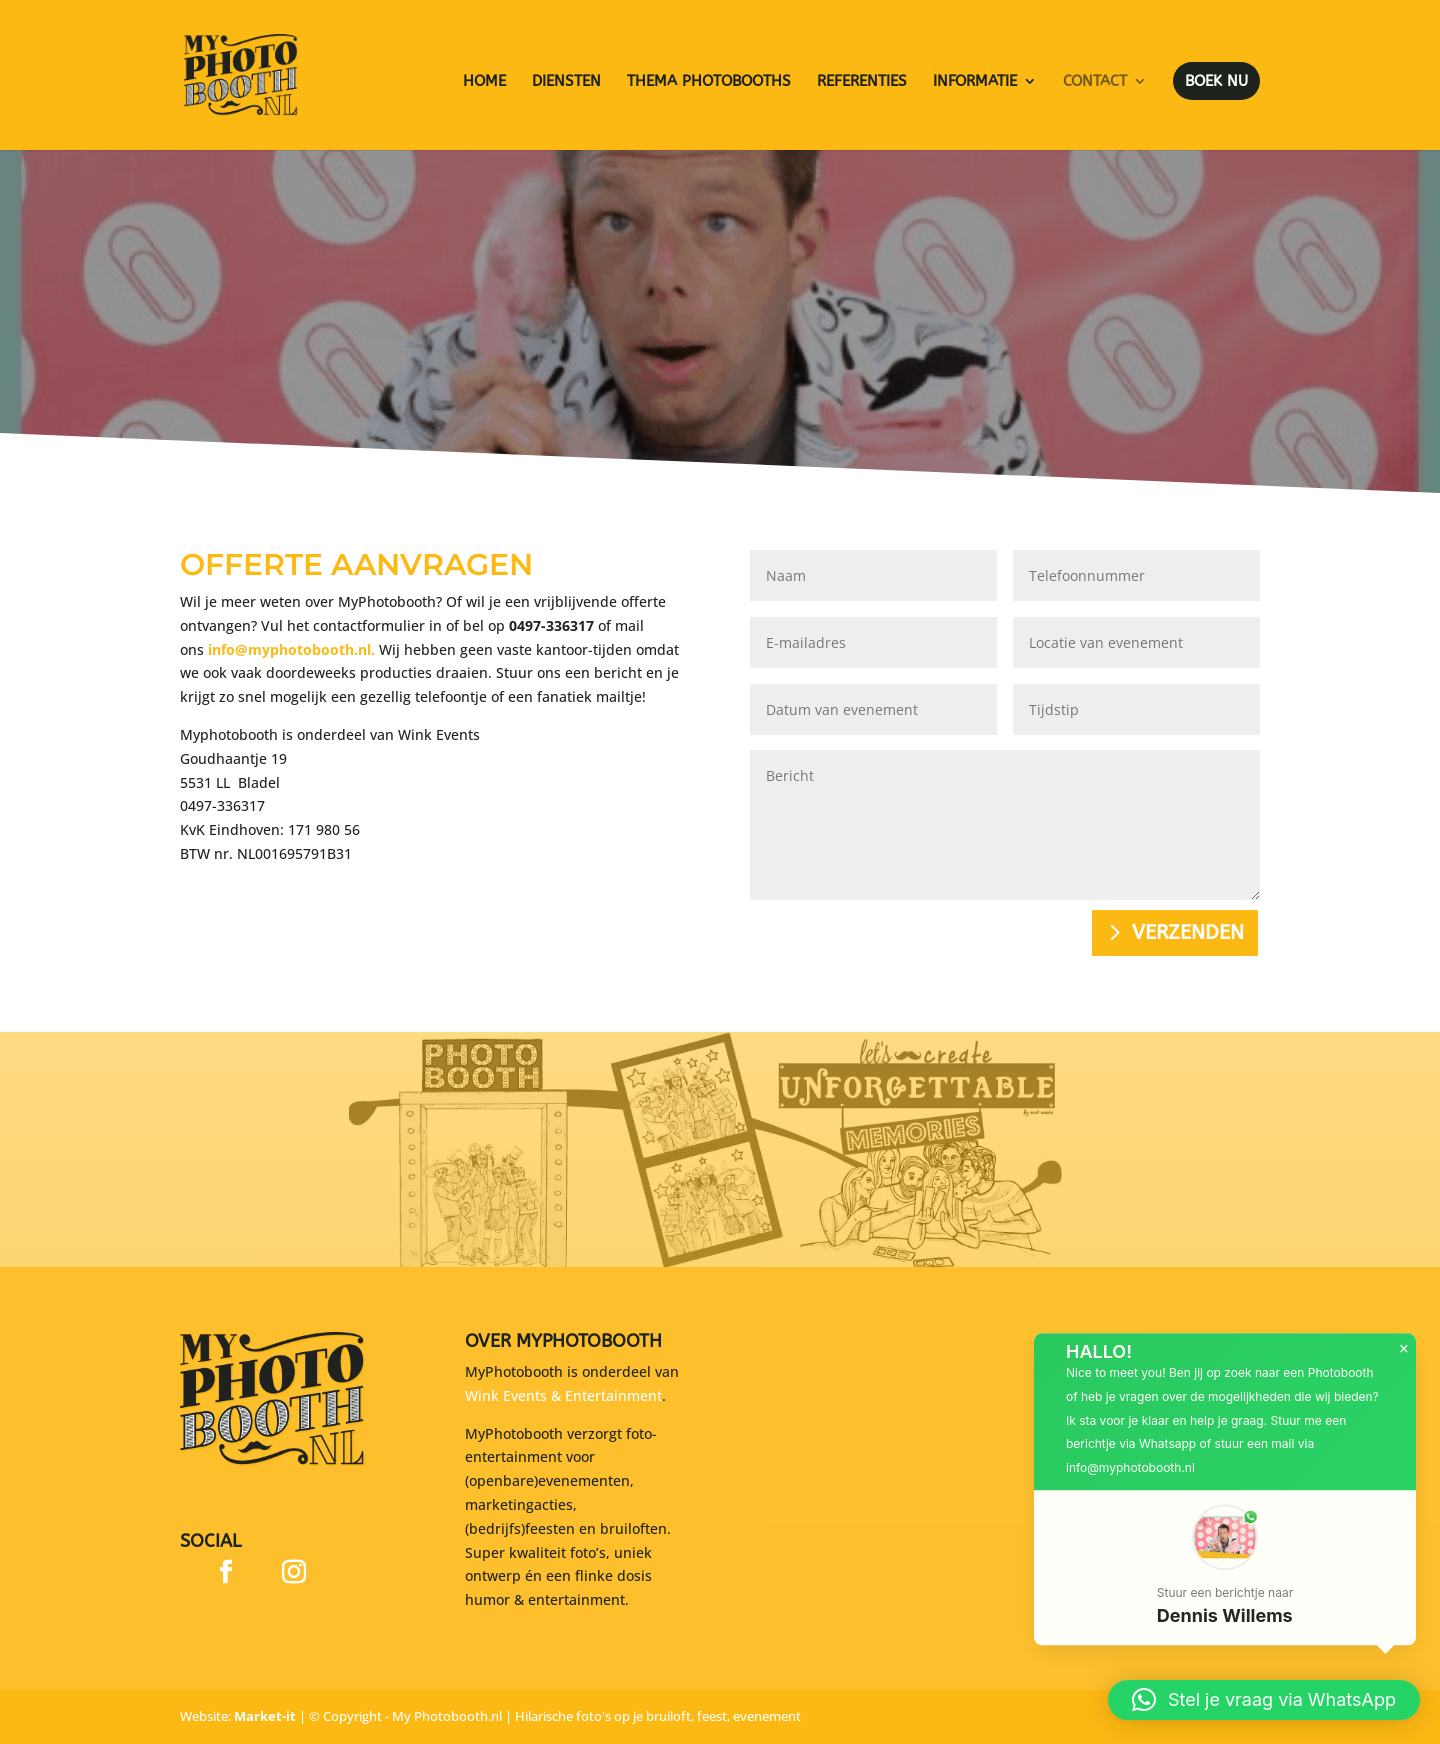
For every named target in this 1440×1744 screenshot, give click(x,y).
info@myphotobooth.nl (1130, 1484)
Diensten (566, 82)
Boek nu (1216, 81)
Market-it (265, 1716)
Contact (1095, 82)
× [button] (1404, 1366)
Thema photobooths (709, 82)
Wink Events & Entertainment (563, 1395)
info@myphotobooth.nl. (291, 641)
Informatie (975, 82)
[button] (1225, 1584)
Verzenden (1188, 932)
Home (484, 82)
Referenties (862, 82)
